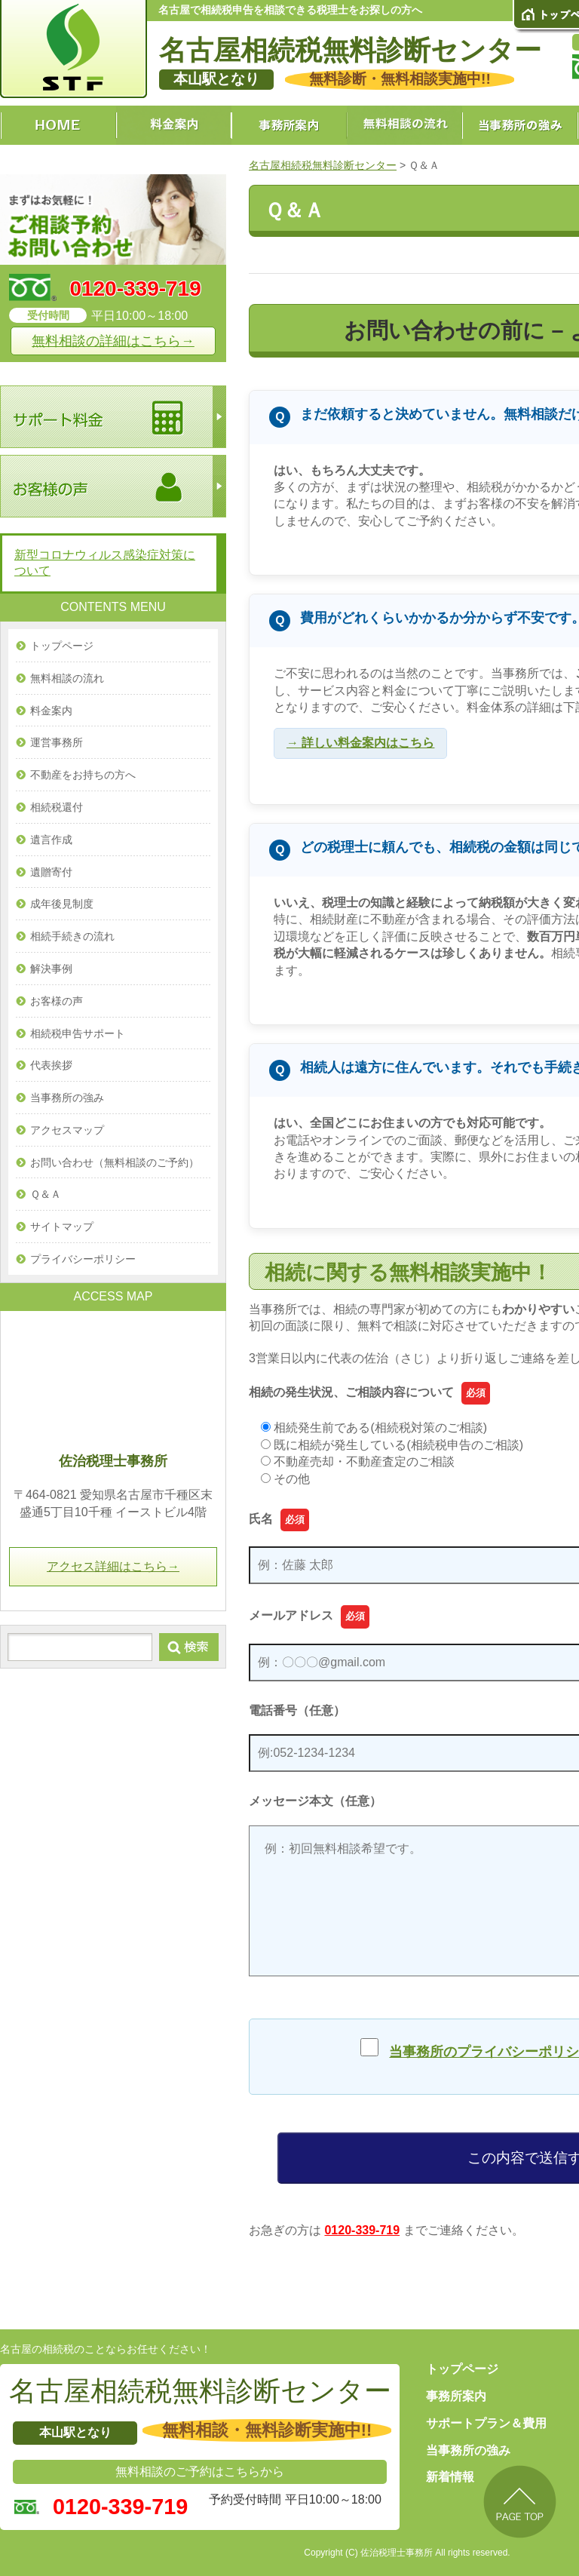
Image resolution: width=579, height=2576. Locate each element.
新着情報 (450, 2476)
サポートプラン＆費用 (486, 2423)
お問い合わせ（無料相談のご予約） (114, 1162)
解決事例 (51, 969)
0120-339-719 (362, 2230)
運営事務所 (56, 742)
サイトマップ (61, 1226)
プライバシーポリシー (83, 1259)
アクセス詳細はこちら (113, 1566)
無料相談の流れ (67, 678)
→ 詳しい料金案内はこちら (360, 742)
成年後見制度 (61, 904)
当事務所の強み (67, 1097)
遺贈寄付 (51, 872)
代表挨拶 (51, 1065)
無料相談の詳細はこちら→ (113, 340)
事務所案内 (456, 2396)
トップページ (61, 646)
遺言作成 (51, 840)
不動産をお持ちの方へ (83, 775)
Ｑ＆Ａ (45, 1194)
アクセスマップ (67, 1130)
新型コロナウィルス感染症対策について (104, 562)
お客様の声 (56, 1001)
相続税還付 (56, 807)
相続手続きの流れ (72, 936)
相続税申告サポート (77, 1033)
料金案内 (51, 711)
